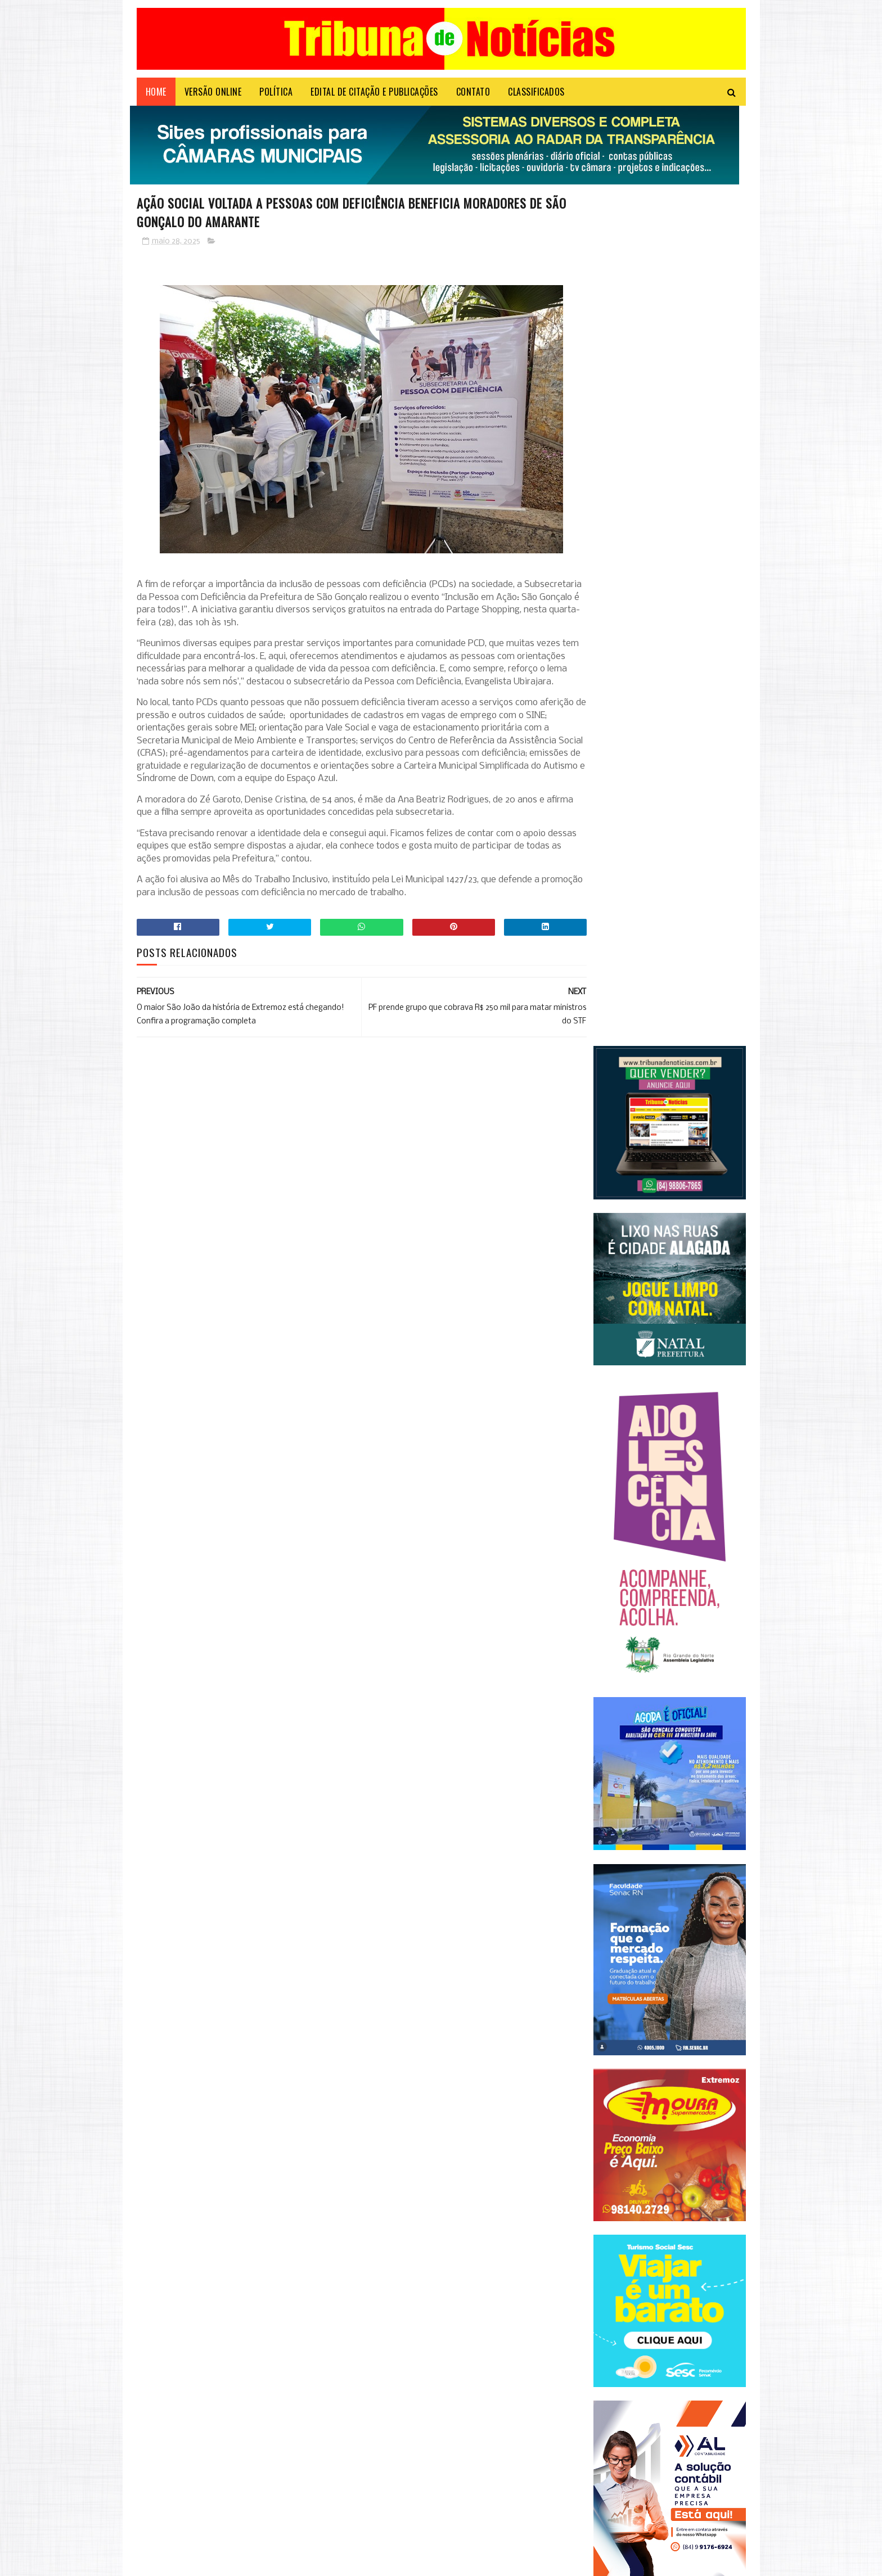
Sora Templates (191, 2561)
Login (352, 2561)
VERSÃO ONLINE (213, 98)
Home (156, 98)
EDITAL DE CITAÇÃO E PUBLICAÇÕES (374, 98)
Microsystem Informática (301, 2561)
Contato (473, 98)
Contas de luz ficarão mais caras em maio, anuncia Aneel (260, 2496)
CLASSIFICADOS (536, 98)
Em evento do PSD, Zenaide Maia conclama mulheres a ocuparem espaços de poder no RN (265, 2451)
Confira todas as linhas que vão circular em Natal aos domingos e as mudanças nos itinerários (260, 2395)
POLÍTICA (275, 98)
